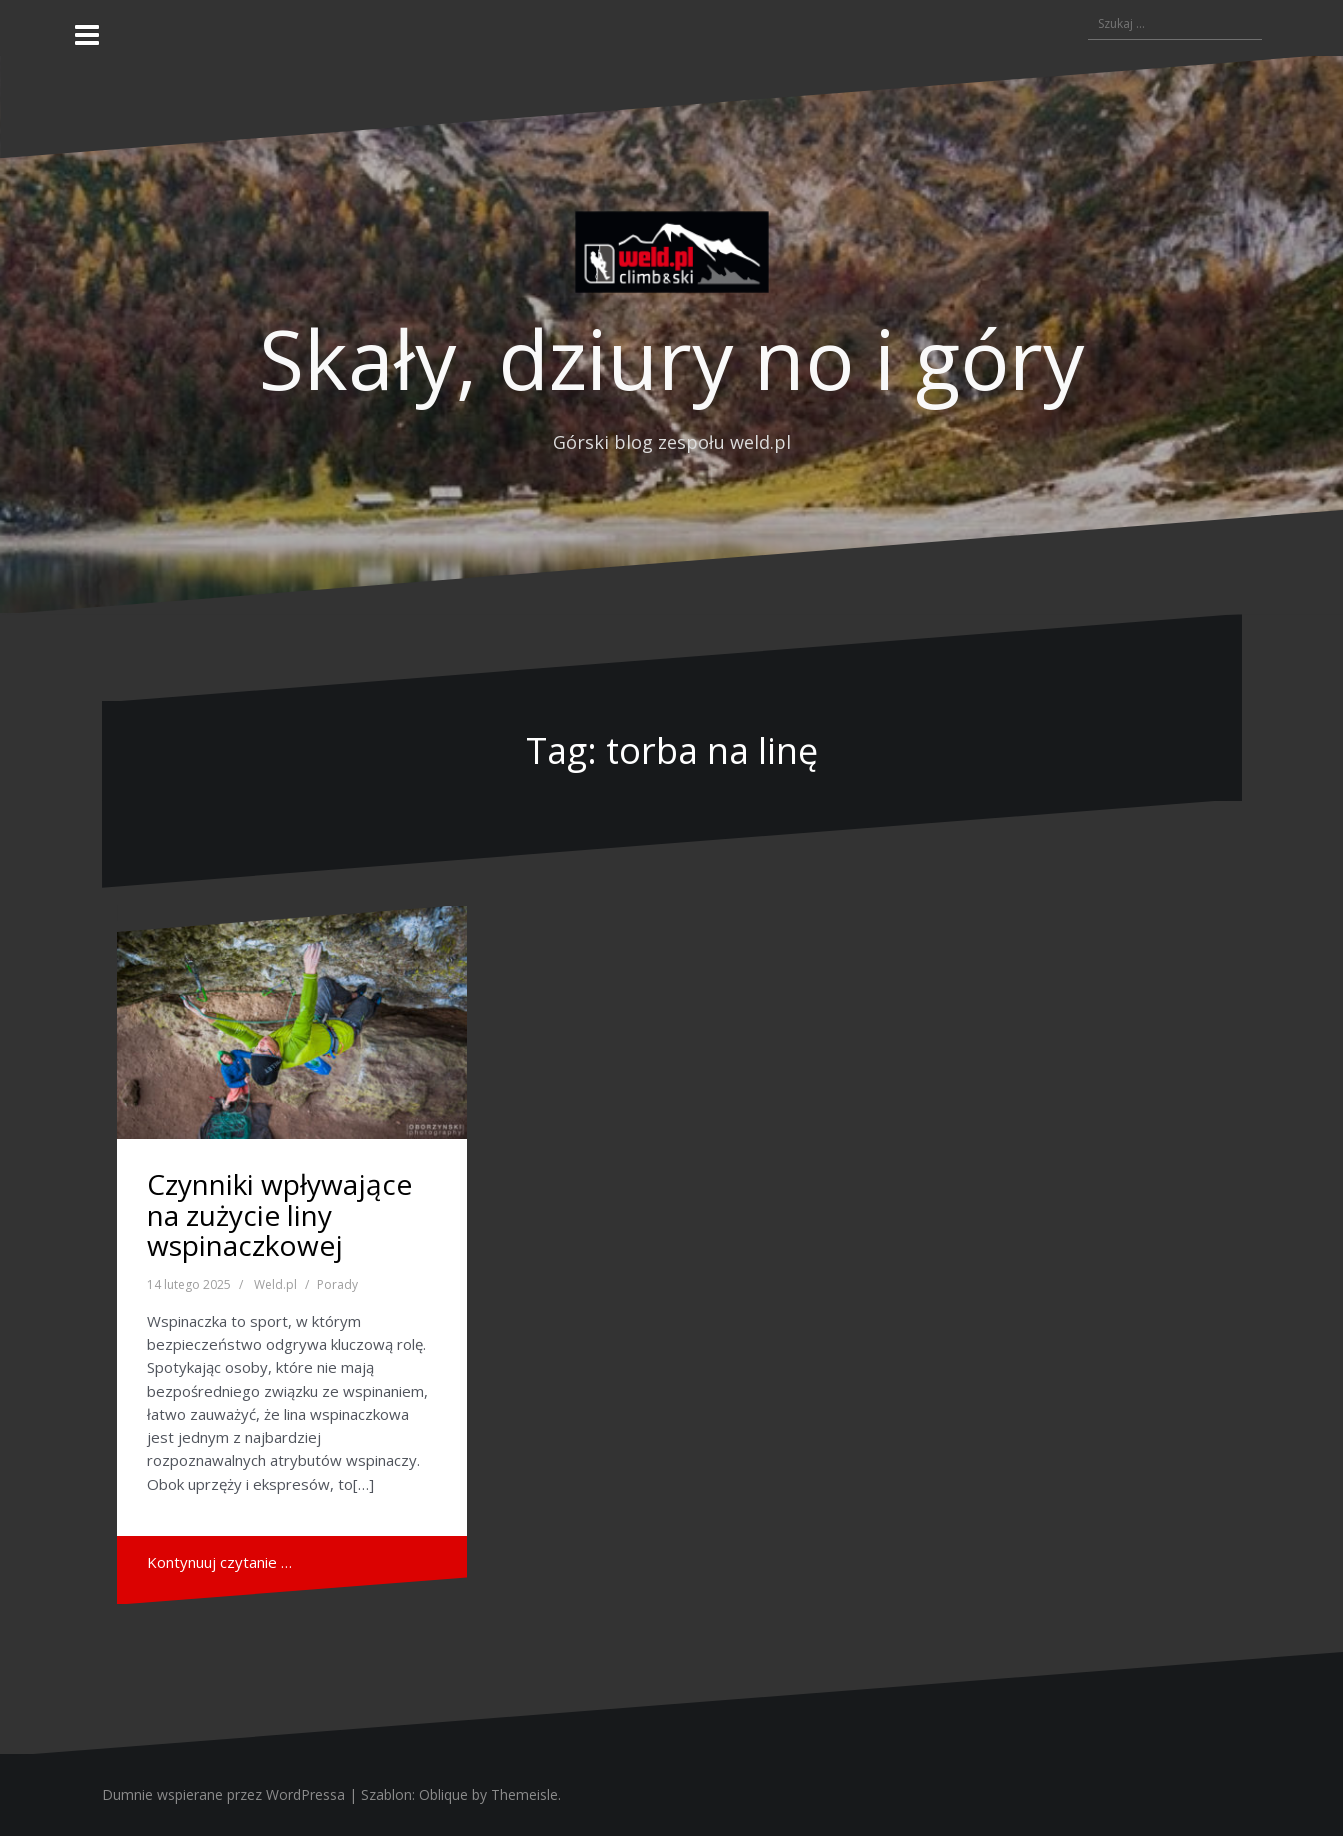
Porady (337, 1284)
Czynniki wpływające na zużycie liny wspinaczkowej (279, 1215)
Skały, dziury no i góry (671, 358)
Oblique (443, 1794)
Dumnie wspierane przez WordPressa (223, 1794)
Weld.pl (275, 1284)
